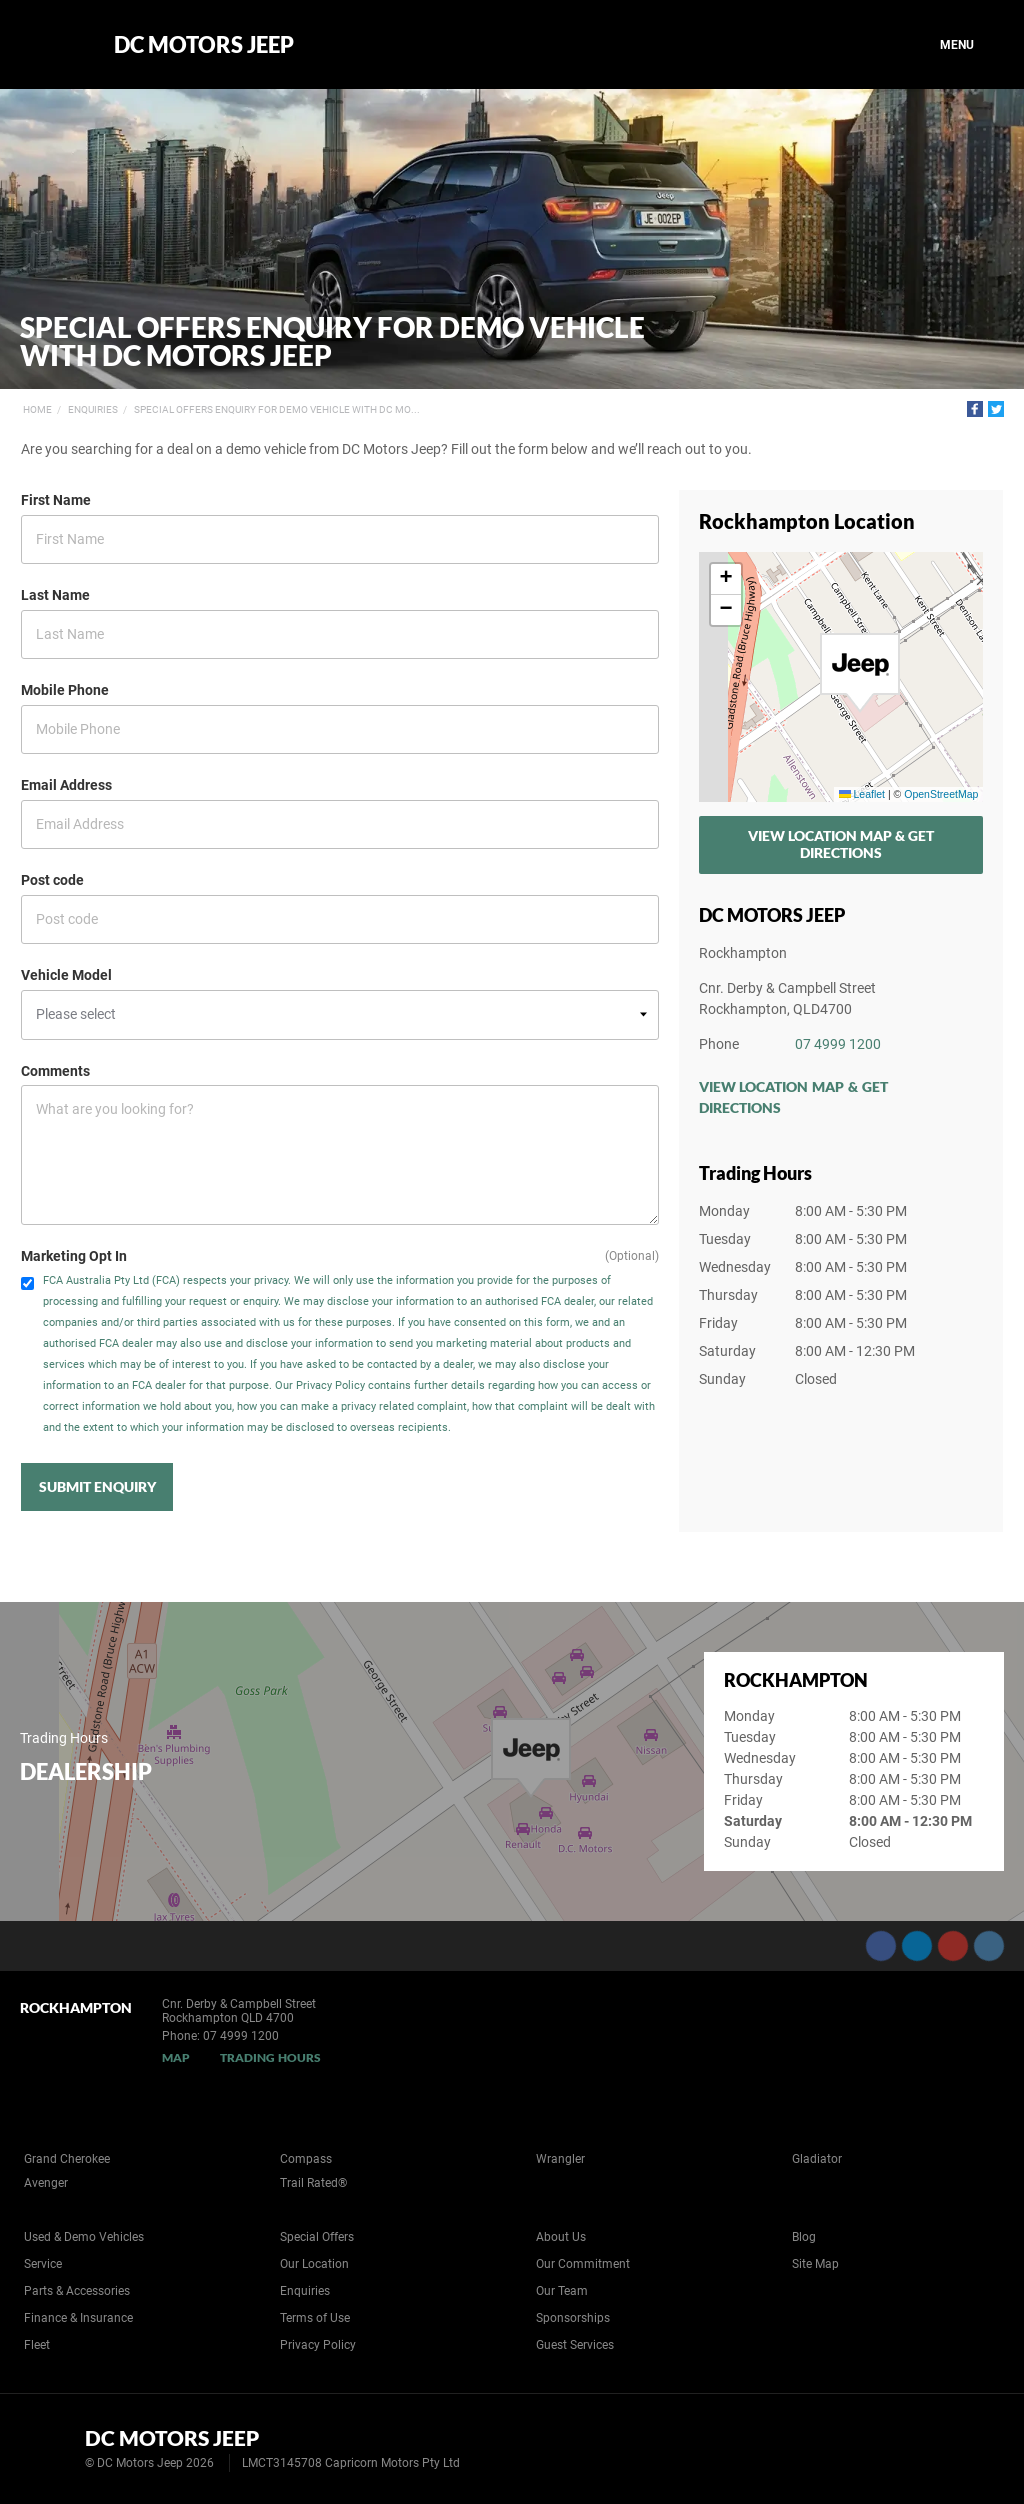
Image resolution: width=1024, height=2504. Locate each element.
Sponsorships (573, 2318)
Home (37, 409)
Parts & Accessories (77, 2291)
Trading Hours (270, 2057)
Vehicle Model (66, 975)
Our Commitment (583, 2264)
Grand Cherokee (67, 2159)
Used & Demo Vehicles (84, 2237)
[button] (860, 673)
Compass (306, 2159)
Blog (804, 2237)
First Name (56, 500)
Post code (52, 880)
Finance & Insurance (78, 2318)
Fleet (37, 2345)
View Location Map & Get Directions (841, 844)
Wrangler (560, 2159)
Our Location (314, 2264)
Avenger (46, 2183)
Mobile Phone (65, 690)
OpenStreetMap (941, 794)
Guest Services (575, 2345)
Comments (55, 1071)
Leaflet (862, 794)
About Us (561, 2237)
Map (176, 2057)
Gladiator (817, 2159)
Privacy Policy (318, 2345)
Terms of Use (315, 2318)
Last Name (55, 595)
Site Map (815, 2264)
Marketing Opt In (74, 1256)
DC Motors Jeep (204, 45)
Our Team (562, 2291)
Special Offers (317, 2237)
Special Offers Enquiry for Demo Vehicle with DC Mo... (277, 409)
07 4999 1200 (838, 1044)
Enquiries (93, 409)
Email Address (66, 785)
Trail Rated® (313, 2183)
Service (43, 2264)
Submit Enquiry (97, 1486)
